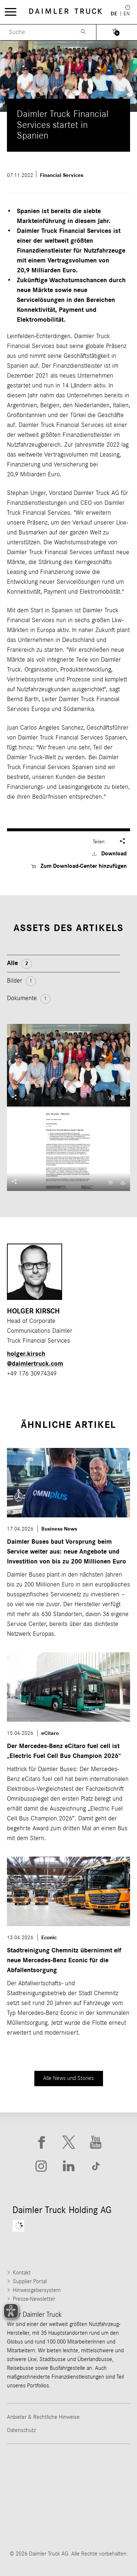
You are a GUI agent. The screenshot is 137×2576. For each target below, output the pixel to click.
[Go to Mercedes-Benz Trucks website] (97, 2497)
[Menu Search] (35, 32)
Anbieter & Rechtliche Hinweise (43, 2417)
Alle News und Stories (68, 2078)
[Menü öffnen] (11, 11)
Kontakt (22, 2273)
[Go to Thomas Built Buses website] (97, 2468)
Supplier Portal (30, 2281)
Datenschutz (21, 2430)
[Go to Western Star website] (39, 2497)
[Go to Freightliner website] (39, 2468)
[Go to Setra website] (97, 2525)
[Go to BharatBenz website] (39, 2525)
